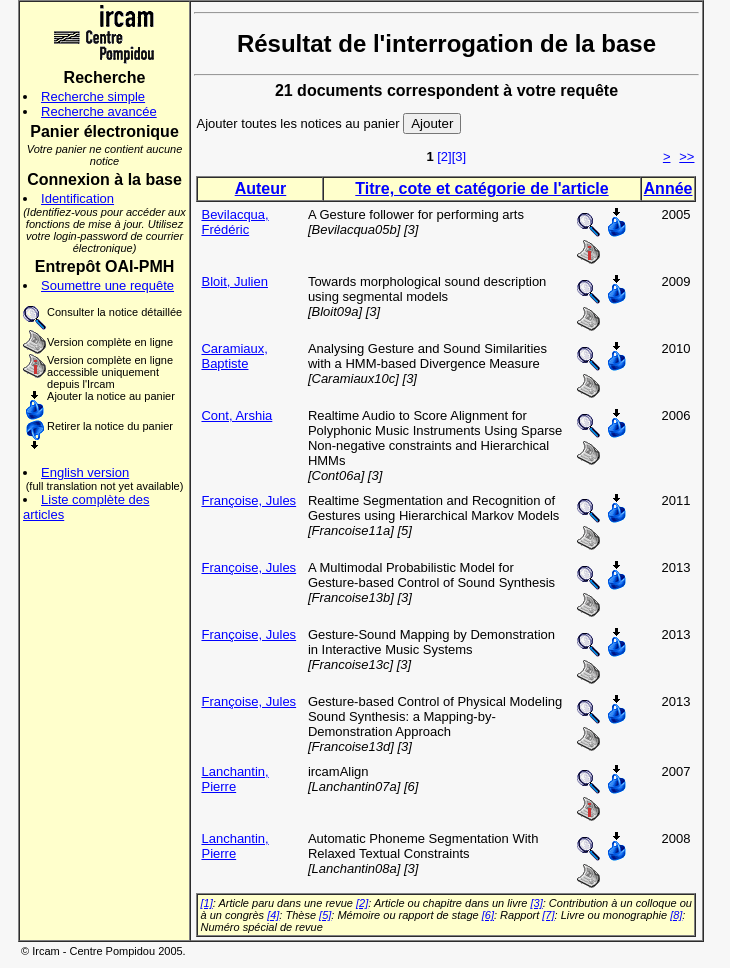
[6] (488, 915)
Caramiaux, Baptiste (234, 356)
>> (686, 156)
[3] (459, 156)
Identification (77, 198)
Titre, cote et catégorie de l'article (481, 188)
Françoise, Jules (248, 500)
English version (85, 472)
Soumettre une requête (107, 285)
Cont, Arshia (236, 415)
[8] (676, 915)
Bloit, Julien (234, 281)
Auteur (261, 188)
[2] (444, 156)
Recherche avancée (99, 111)
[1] (206, 903)
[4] (273, 915)
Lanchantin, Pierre (234, 779)
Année (668, 188)
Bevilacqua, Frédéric (234, 222)
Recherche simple (93, 96)
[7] (548, 915)
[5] (325, 915)
